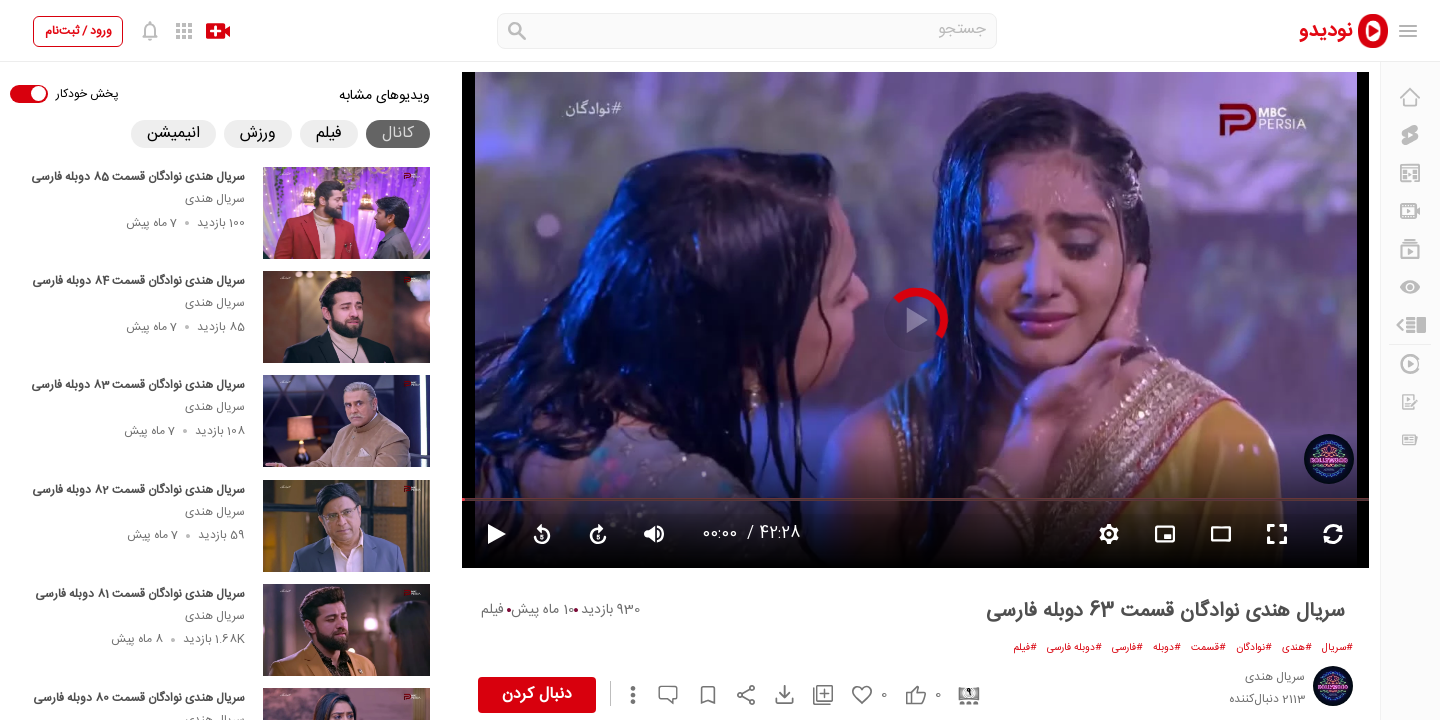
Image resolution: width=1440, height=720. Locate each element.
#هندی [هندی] (1297, 648)
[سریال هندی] (1329, 459)
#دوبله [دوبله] (1167, 648)
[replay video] (542, 534)
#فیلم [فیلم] (1025, 648)
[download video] (775, 694)
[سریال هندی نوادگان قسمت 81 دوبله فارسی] (346, 630)
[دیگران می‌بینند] (1410, 287)
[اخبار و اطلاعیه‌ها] (1410, 440)
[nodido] (1330, 30)
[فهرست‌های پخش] (1410, 249)
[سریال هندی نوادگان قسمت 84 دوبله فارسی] (346, 317)
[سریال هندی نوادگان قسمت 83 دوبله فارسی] (346, 421)
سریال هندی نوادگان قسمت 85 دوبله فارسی (138, 177)
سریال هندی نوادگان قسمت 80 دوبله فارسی (139, 698)
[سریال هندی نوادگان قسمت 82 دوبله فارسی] (346, 526)
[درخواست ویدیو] (1410, 402)
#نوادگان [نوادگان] (1254, 648)
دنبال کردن (537, 694)
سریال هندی (215, 199)
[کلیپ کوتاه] (1410, 135)
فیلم (492, 610)
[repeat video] (1333, 534)
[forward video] (598, 534)
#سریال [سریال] (1337, 648)
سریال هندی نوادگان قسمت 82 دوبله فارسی (138, 490)
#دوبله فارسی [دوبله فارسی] (1074, 648)
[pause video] (488, 534)
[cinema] (961, 694)
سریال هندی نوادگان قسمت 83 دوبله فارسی (138, 385)
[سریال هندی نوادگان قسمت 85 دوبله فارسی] (346, 213)
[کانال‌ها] (1410, 211)
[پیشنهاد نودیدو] (1410, 173)
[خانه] (1410, 97)
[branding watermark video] (1165, 534)
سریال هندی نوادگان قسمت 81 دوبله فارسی (140, 594)
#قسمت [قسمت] (1208, 648)
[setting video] (1109, 534)
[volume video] (654, 534)
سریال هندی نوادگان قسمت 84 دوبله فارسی (138, 281)
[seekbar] (915, 499)
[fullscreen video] (1277, 534)
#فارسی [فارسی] (1127, 648)
